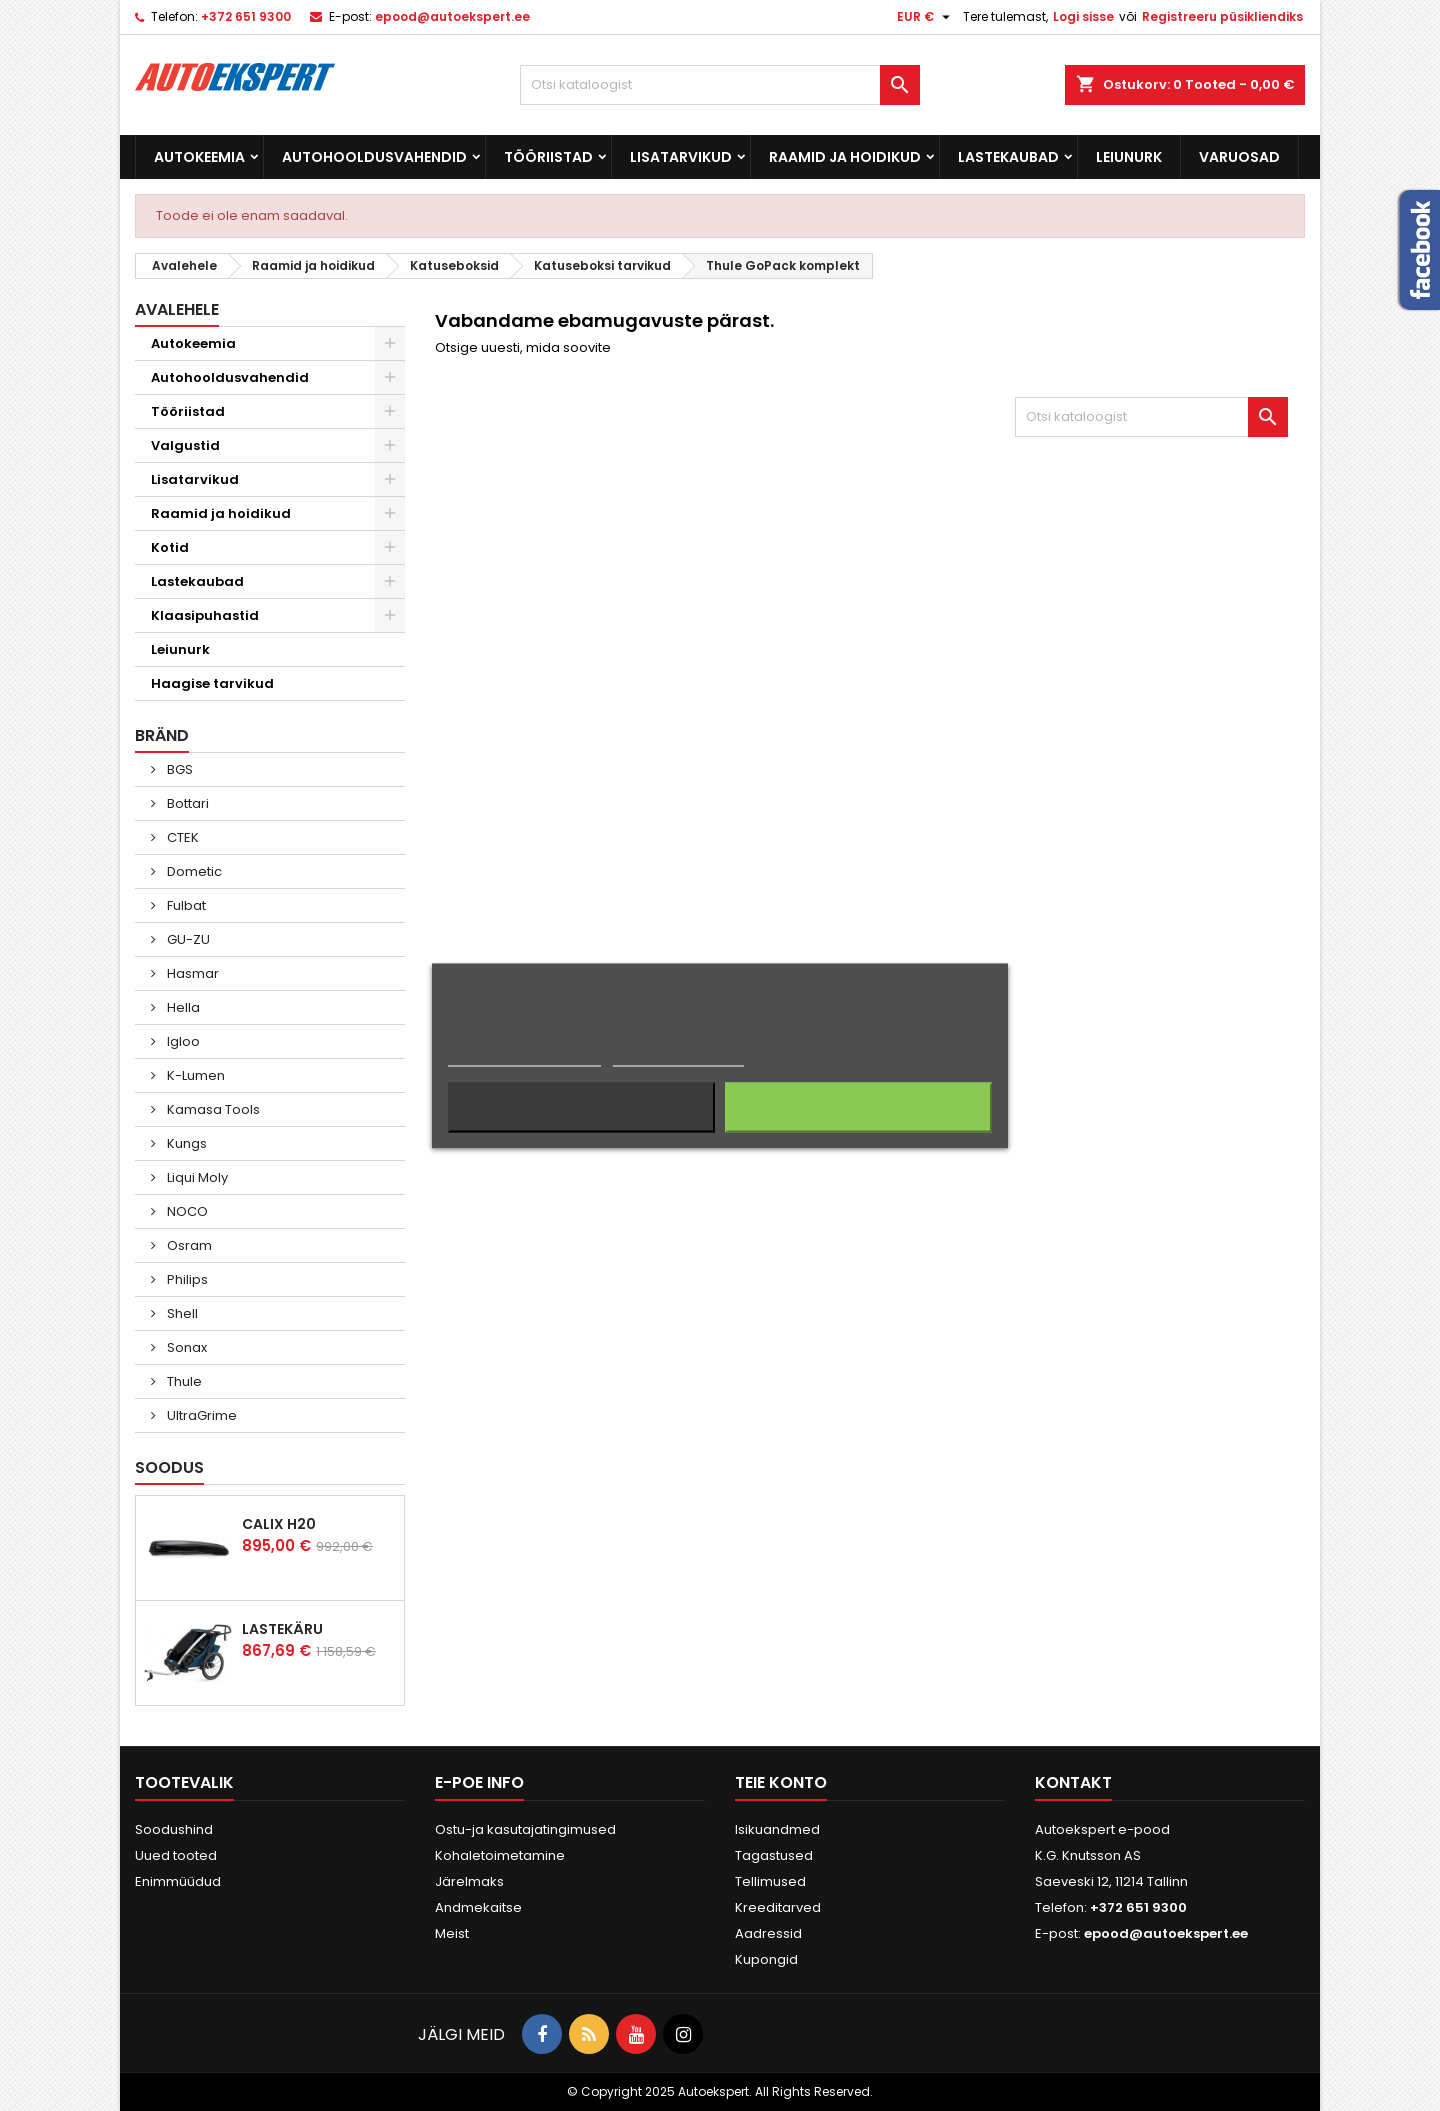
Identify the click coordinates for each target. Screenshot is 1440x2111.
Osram (188, 1245)
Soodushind (174, 1829)
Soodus (169, 1467)
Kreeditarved (778, 1907)
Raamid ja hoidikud (845, 157)
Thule (183, 1381)
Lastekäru (282, 1629)
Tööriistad (548, 157)
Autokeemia (199, 157)
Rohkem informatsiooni (524, 1056)
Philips (186, 1279)
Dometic (193, 871)
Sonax (185, 1347)
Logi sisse (1083, 16)
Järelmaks (469, 1881)
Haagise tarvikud (212, 683)
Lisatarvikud (681, 157)
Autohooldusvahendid (374, 157)
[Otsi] (720, 85)
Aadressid (768, 1933)
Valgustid (185, 445)
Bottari (186, 803)
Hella (182, 1007)
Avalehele (177, 309)
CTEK (181, 837)
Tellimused (770, 1881)
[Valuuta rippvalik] (926, 17)
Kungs (185, 1143)
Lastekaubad (1008, 157)
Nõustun (858, 1107)
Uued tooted (176, 1855)
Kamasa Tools (212, 1109)
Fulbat (185, 905)
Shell (181, 1313)
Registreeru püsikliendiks (1222, 16)
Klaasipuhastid (205, 615)
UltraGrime (200, 1415)
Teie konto (781, 1782)
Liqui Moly (196, 1177)
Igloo (182, 1041)
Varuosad (1239, 157)
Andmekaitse (478, 1907)
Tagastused (774, 1855)
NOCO (186, 1211)
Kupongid (766, 1959)
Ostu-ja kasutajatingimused (525, 1829)
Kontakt (1073, 1782)
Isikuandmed (777, 1829)
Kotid (170, 547)
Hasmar (191, 973)
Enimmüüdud (178, 1881)
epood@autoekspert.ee (452, 16)
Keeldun (581, 1107)
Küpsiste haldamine (678, 1056)
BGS (178, 769)
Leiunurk (1129, 157)
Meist (452, 1933)
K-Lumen (194, 1075)
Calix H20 (279, 1524)
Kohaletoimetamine (500, 1855)
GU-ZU (187, 939)
